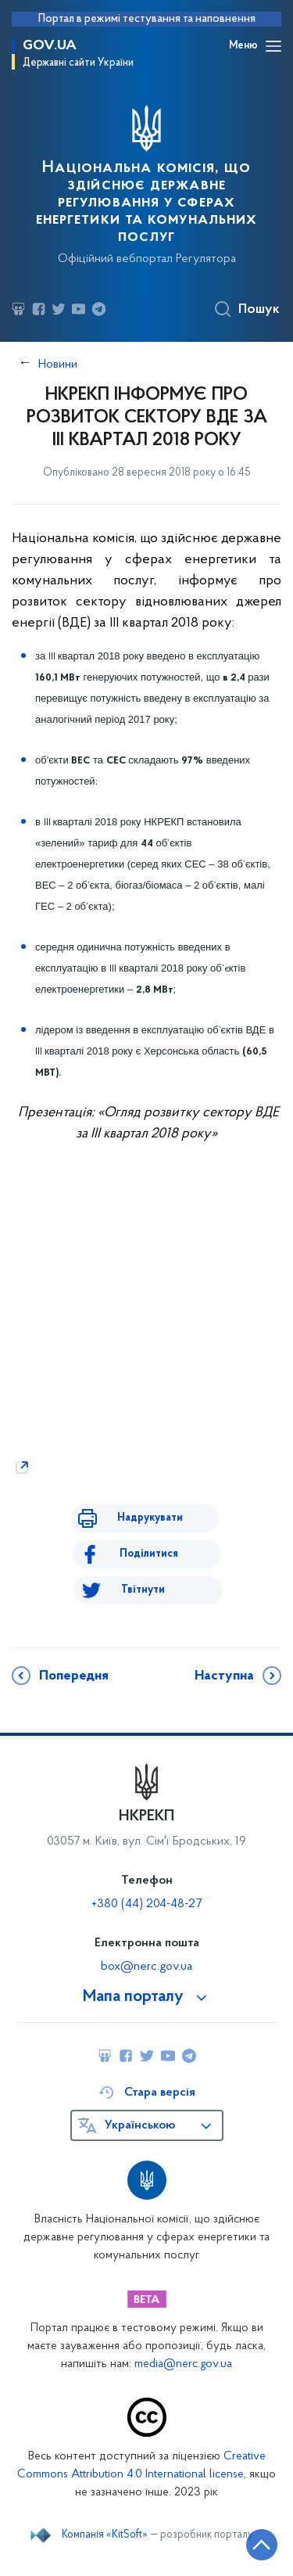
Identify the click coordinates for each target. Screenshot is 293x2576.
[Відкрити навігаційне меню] (273, 46)
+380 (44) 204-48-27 (146, 1904)
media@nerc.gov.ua (183, 2364)
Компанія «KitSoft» (105, 2535)
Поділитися (149, 1554)
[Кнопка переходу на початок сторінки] (261, 2544)
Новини (57, 364)
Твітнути (143, 1590)
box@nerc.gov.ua (146, 1966)
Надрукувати (150, 1518)
